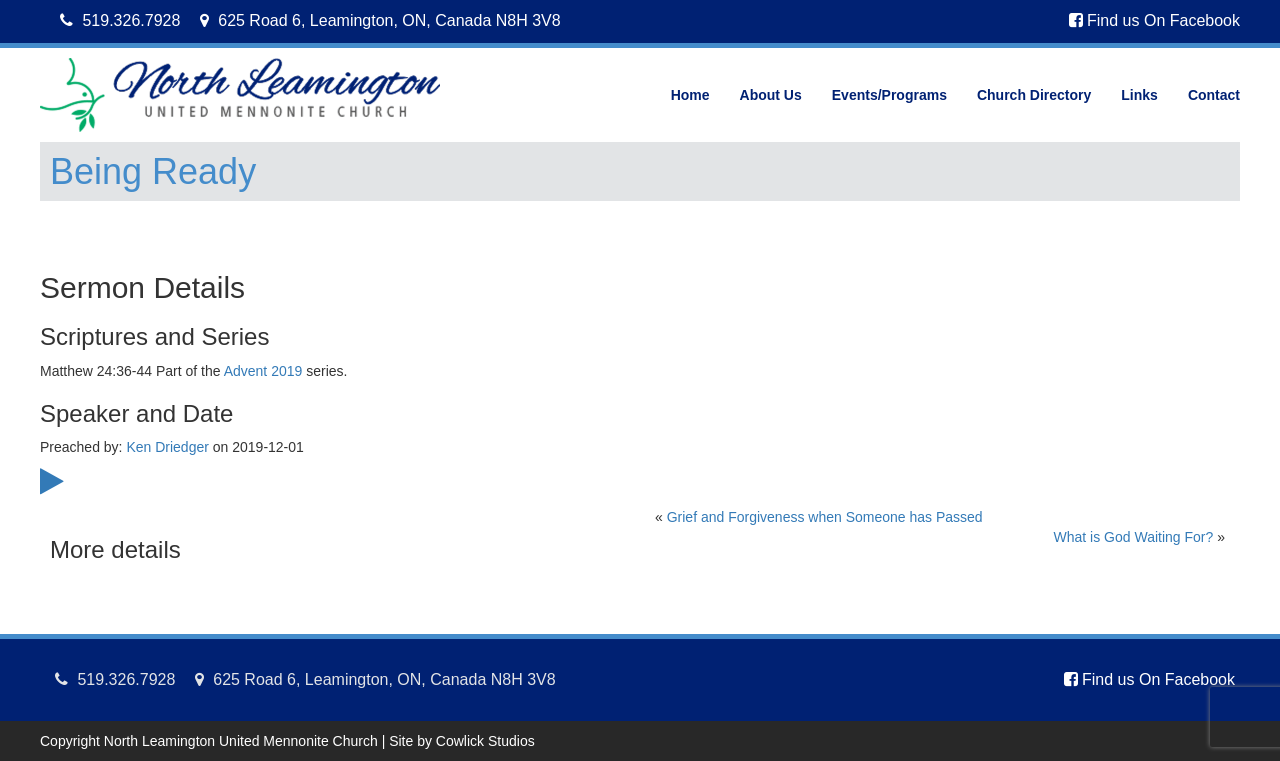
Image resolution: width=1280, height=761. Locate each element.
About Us (771, 95)
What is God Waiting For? (1134, 537)
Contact (1214, 95)
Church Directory (1034, 95)
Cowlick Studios (485, 741)
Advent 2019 (263, 371)
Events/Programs (889, 95)
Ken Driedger (167, 447)
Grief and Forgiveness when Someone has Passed (825, 517)
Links (1139, 95)
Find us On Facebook (1154, 20)
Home (690, 95)
